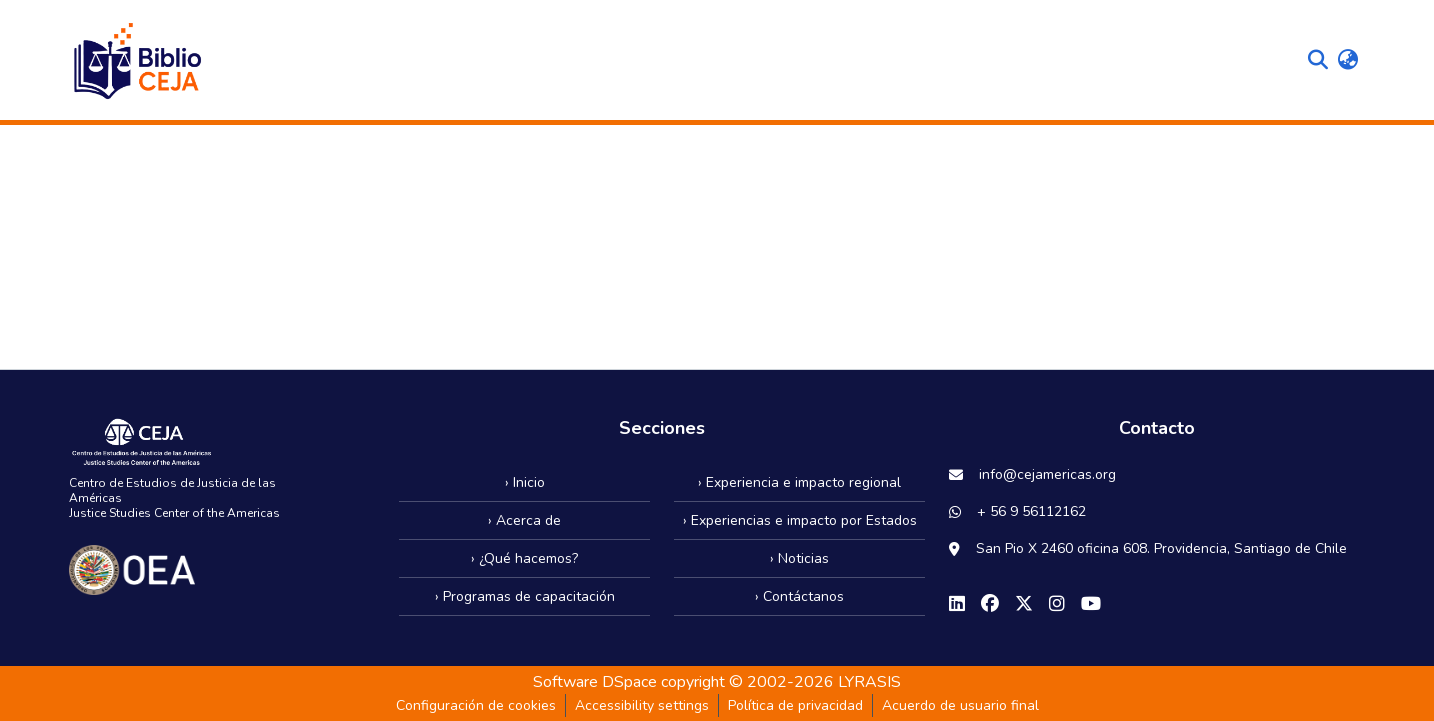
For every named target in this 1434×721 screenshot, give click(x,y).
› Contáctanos (799, 596)
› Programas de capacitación (525, 596)
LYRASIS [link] (869, 682)
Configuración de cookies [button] (476, 705)
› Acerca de (524, 520)
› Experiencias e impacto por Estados (800, 520)
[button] (136, 60)
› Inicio (525, 482)
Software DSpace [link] (595, 682)
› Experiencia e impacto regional (799, 482)
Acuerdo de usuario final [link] (960, 705)
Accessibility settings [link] (642, 705)
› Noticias (799, 558)
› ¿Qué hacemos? (524, 558)
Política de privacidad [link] (795, 705)
